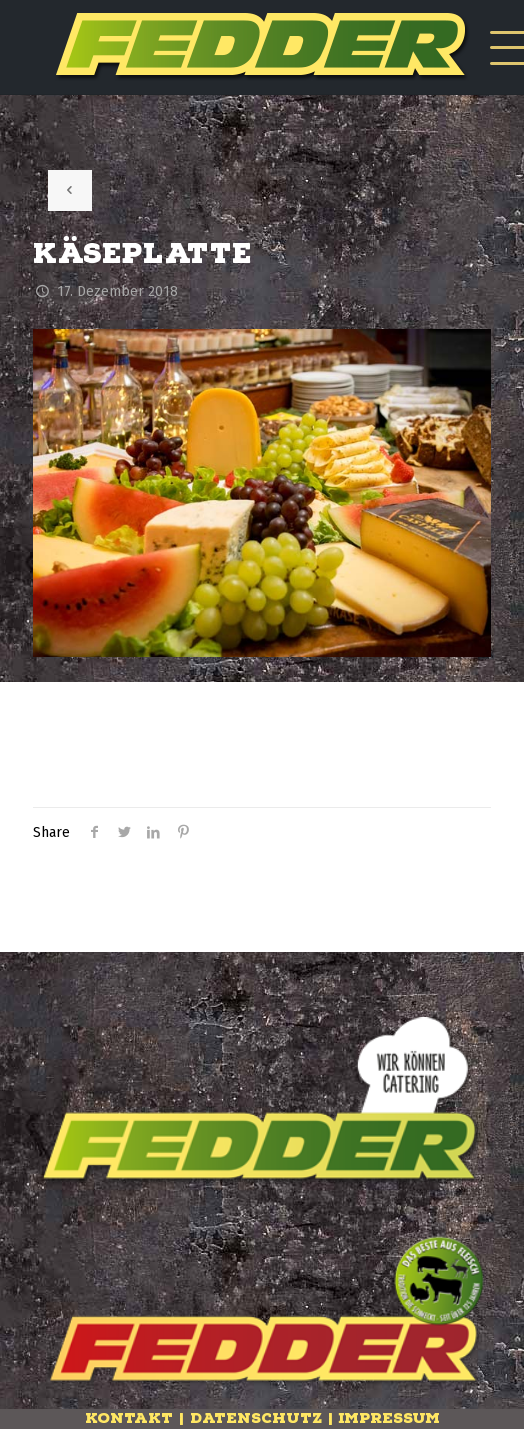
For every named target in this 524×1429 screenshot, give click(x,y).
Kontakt (129, 1418)
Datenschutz (256, 1418)
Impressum (389, 1418)
